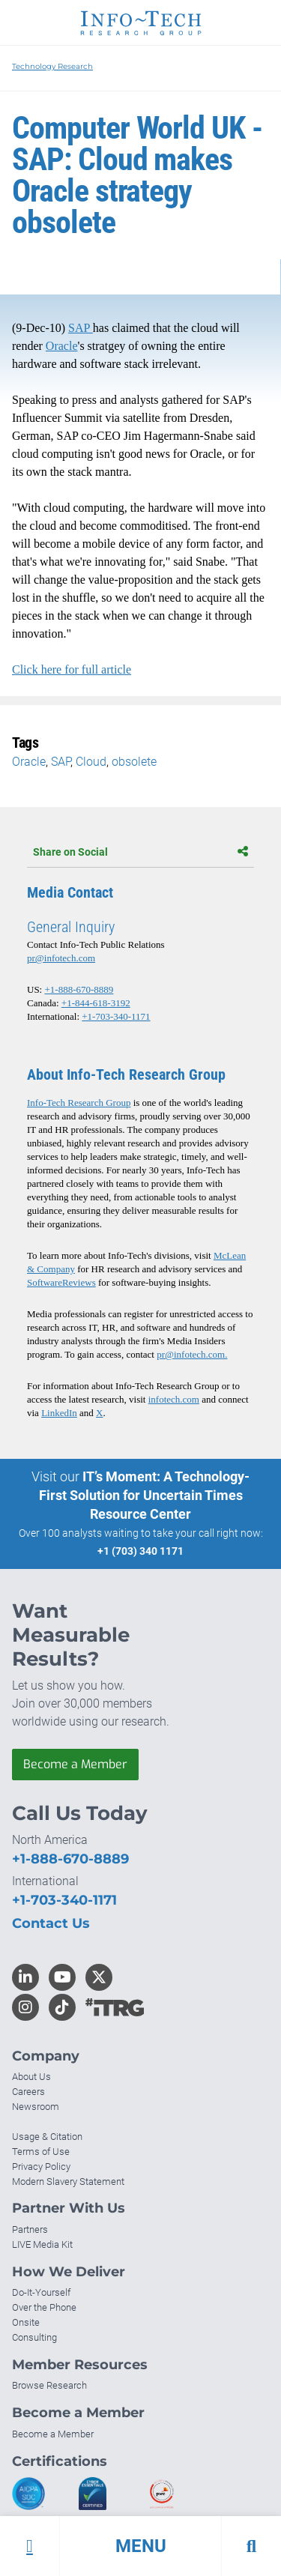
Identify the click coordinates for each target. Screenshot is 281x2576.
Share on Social (140, 852)
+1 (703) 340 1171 (140, 1551)
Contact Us (51, 1923)
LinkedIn (59, 1412)
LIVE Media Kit (42, 2244)
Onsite (26, 2322)
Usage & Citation (47, 2136)
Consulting (34, 2337)
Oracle (62, 345)
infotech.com (173, 1399)
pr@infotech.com (61, 958)
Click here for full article (71, 669)
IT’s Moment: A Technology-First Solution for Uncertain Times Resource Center (144, 1495)
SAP (80, 327)
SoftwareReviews (61, 1282)
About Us (31, 2076)
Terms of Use (41, 2151)
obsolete (134, 762)
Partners (30, 2229)
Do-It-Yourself (41, 2292)
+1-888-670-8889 (78, 989)
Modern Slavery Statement (68, 2181)
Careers (28, 2091)
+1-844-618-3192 (95, 1003)
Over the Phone (44, 2307)
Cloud (91, 762)
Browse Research (49, 2385)
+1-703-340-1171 (116, 1016)
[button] (140, 2546)
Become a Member (75, 1764)
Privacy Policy (41, 2166)
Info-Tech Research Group (78, 1102)
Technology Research (52, 66)
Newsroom (35, 2106)
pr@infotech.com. (192, 1354)
